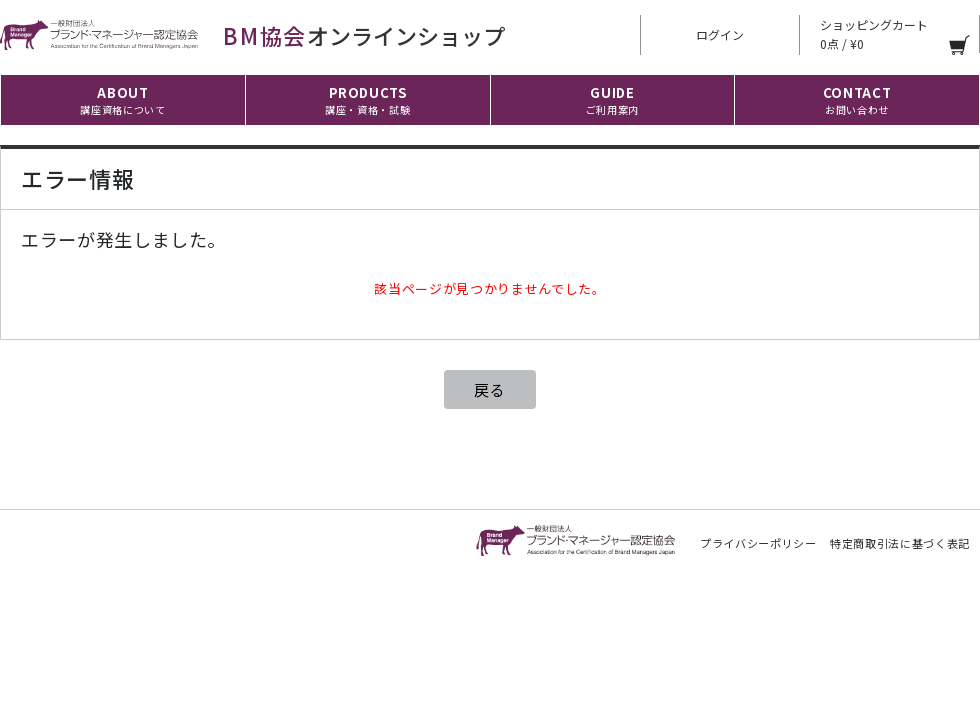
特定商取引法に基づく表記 (900, 543)
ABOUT (122, 100)
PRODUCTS (367, 100)
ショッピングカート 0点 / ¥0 (874, 34)
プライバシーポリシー (758, 543)
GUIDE (612, 100)
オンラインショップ (252, 35)
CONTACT (857, 100)
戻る (489, 389)
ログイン (720, 34)
